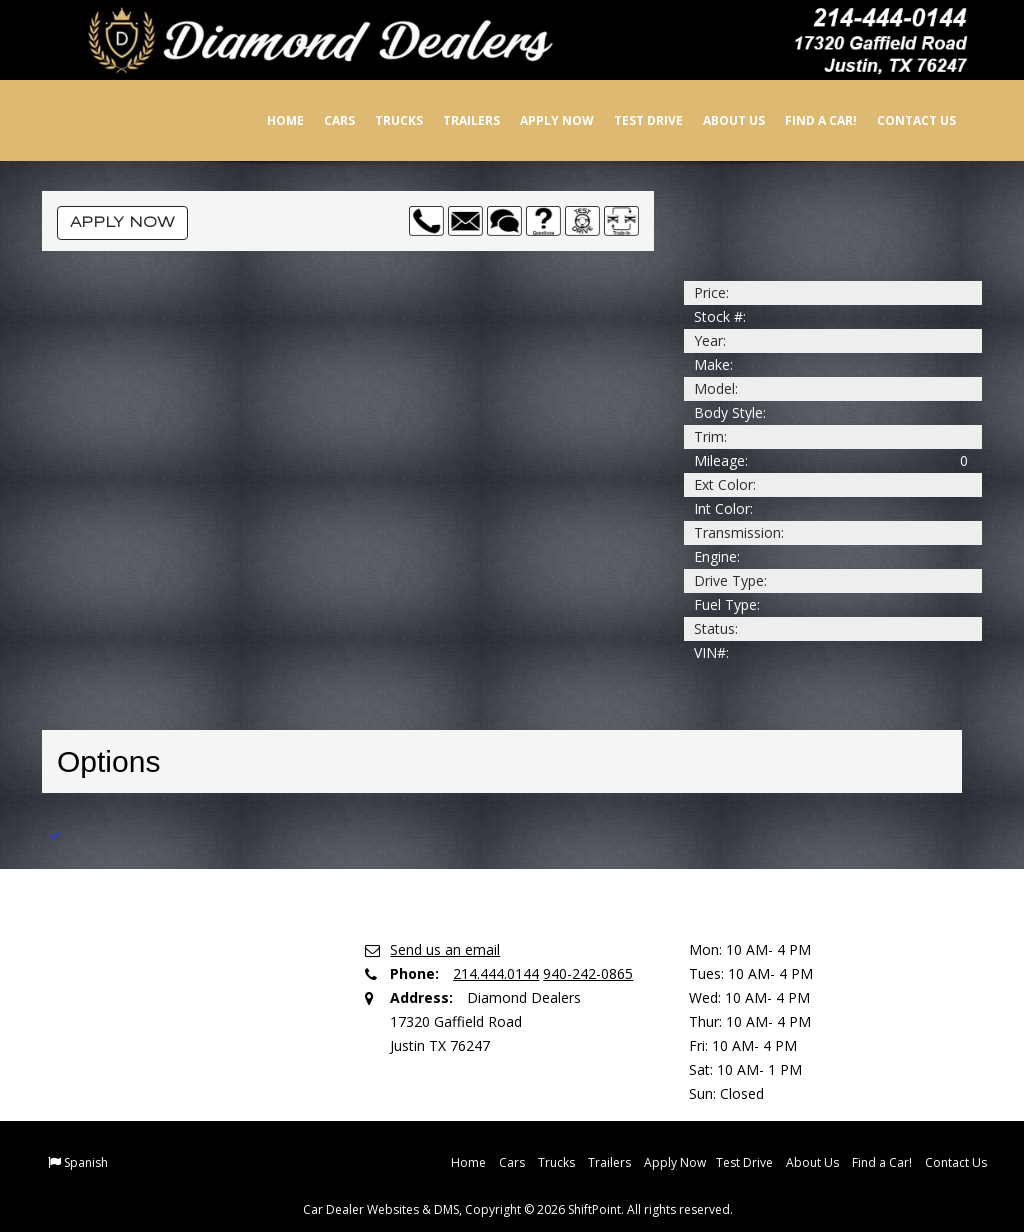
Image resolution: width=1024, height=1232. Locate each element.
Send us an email (445, 949)
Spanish (86, 1162)
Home (271, 120)
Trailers (457, 120)
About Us (720, 120)
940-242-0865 (588, 973)
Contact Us (902, 120)
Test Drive (634, 120)
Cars (325, 120)
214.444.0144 (496, 973)
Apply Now (543, 120)
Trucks (385, 120)
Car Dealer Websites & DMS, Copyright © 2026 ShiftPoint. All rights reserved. (518, 1209)
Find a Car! (807, 120)
